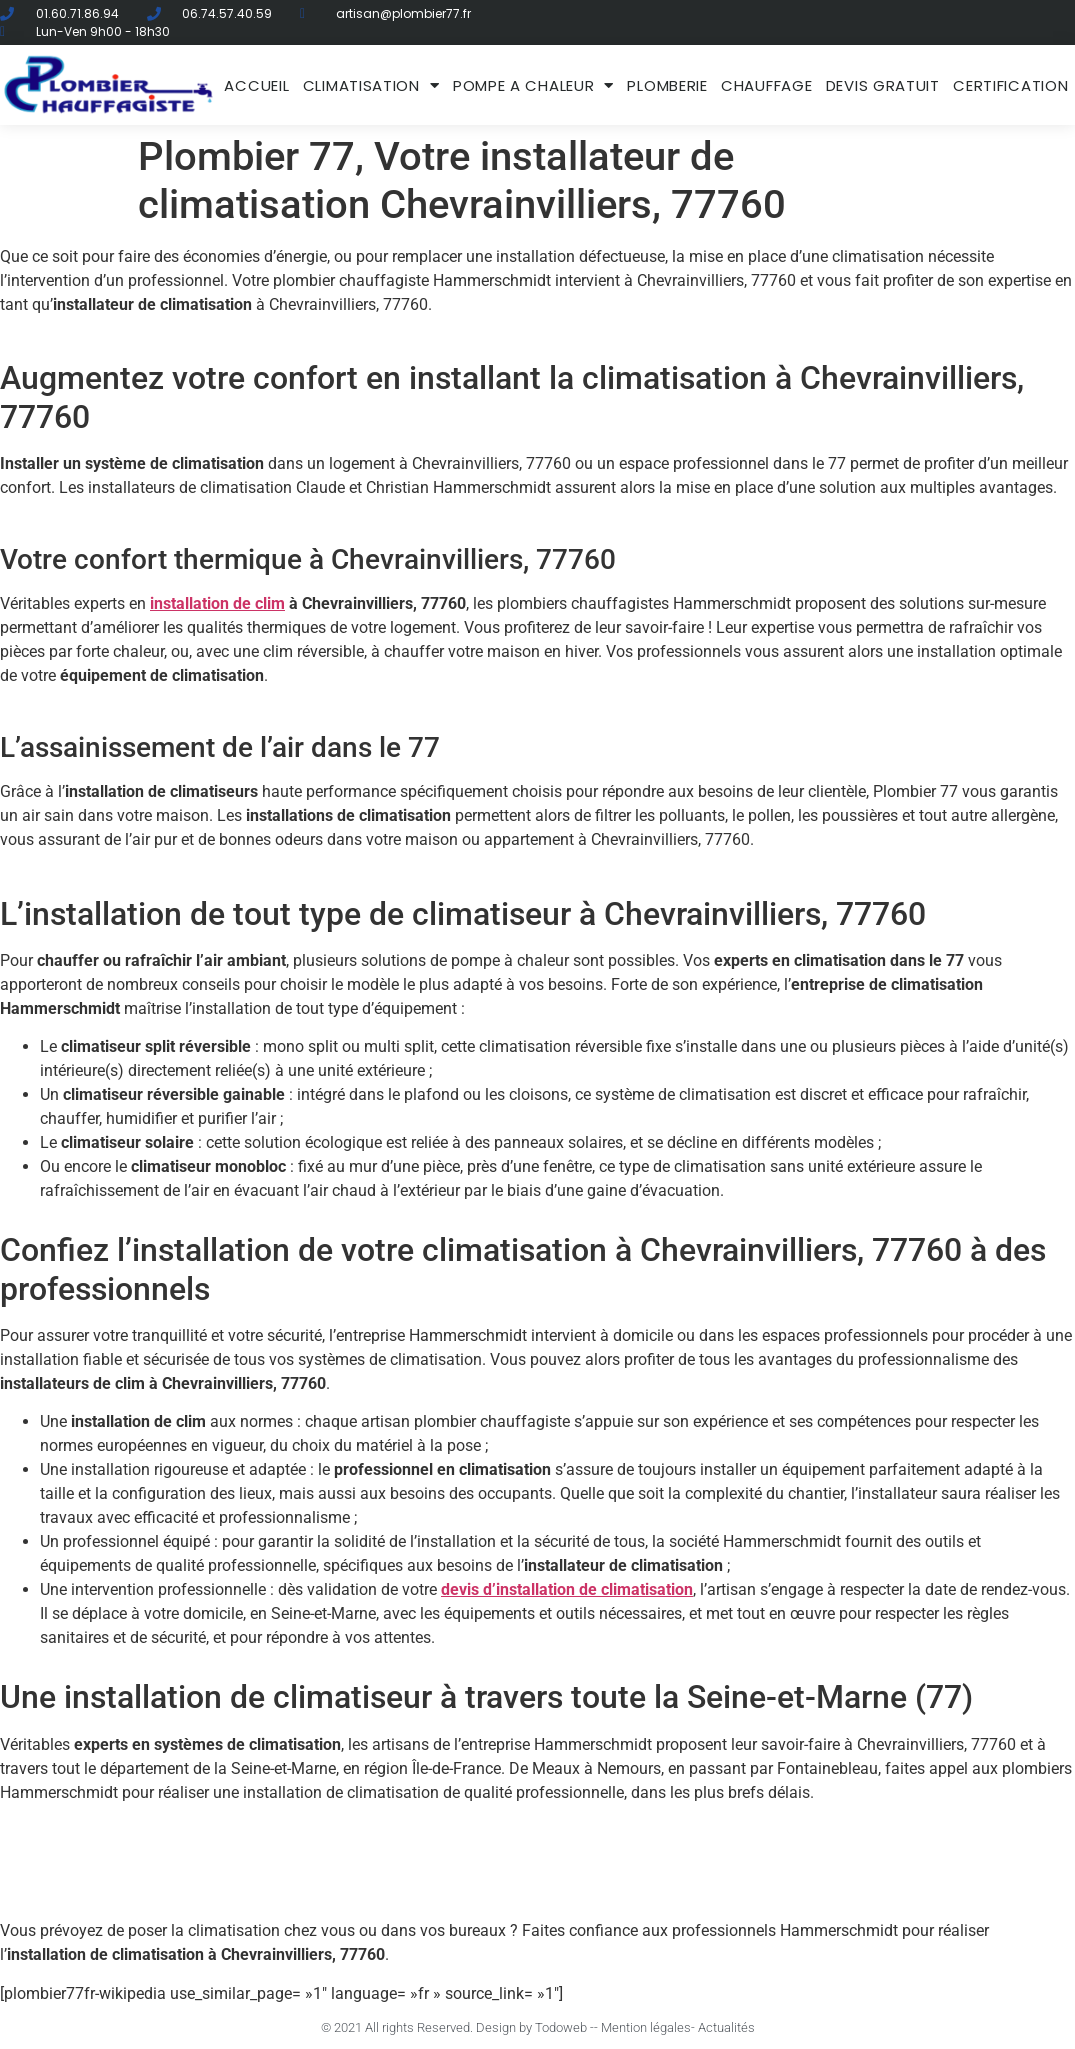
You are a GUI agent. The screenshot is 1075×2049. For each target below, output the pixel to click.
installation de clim (217, 603)
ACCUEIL (256, 85)
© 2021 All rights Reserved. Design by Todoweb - (457, 2027)
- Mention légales (642, 2027)
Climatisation (371, 85)
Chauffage (766, 85)
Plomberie (667, 85)
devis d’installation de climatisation (567, 1589)
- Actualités (723, 2027)
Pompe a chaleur (533, 85)
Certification (1010, 85)
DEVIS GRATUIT (883, 85)
